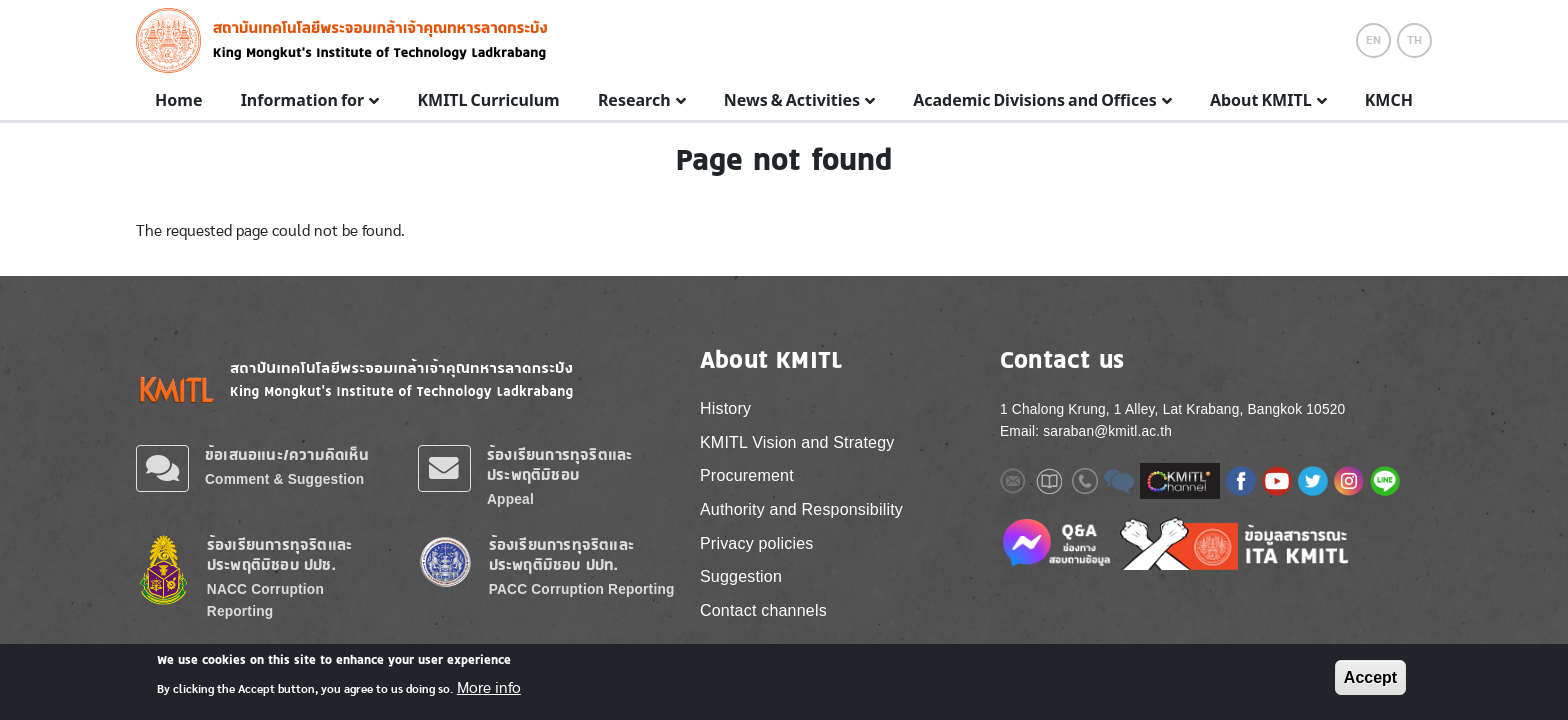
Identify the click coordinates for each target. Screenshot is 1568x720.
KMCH (1389, 101)
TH (1414, 40)
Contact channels (763, 610)
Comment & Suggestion (284, 479)
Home (178, 101)
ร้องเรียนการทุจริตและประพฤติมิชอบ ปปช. (279, 554)
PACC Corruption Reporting (582, 589)
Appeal (510, 499)
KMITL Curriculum (488, 101)
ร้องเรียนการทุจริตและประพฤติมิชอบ (559, 464)
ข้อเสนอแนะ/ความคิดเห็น (287, 454)
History (725, 408)
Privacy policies (756, 543)
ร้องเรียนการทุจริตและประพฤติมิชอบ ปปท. (561, 554)
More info (489, 688)
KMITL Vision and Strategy (797, 442)
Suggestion (741, 576)
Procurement (747, 475)
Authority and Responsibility (801, 509)
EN (1373, 40)
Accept (1370, 677)
